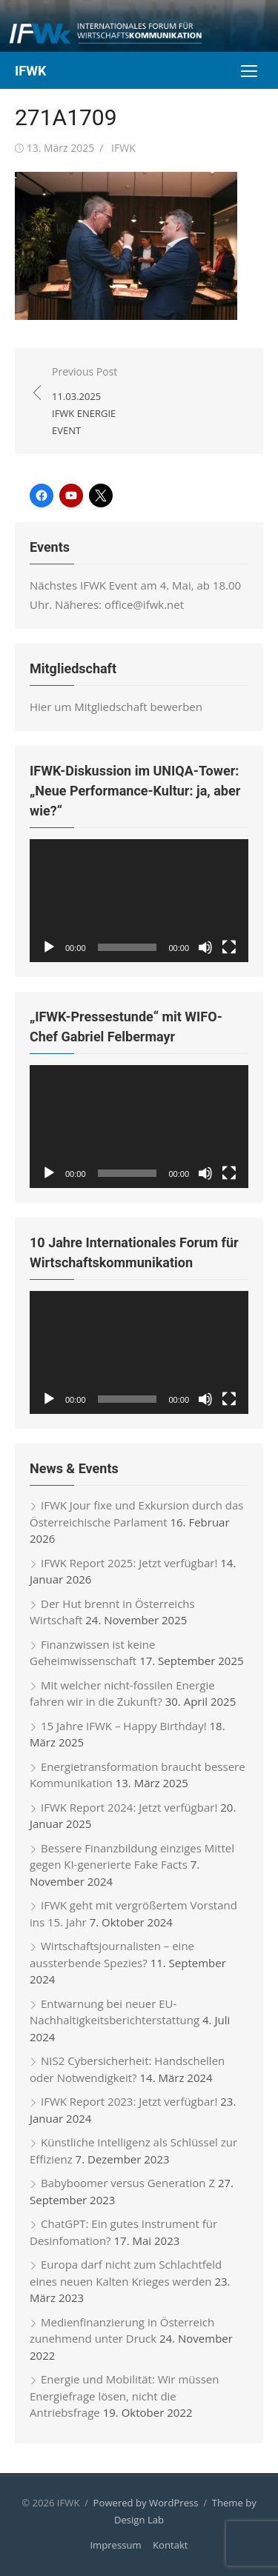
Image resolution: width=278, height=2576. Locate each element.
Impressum (115, 2545)
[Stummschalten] (205, 947)
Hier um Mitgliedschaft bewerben (116, 706)
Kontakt (170, 2545)
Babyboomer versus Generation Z (128, 2182)
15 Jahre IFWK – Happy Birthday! (124, 1725)
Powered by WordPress (146, 2502)
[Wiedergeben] (49, 947)
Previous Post (88, 401)
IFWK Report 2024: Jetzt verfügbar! (129, 1807)
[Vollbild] (229, 947)
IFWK (30, 71)
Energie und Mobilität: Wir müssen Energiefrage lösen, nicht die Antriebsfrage (124, 2396)
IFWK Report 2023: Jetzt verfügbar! (129, 2101)
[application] (139, 900)
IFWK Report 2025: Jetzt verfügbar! (129, 1562)
